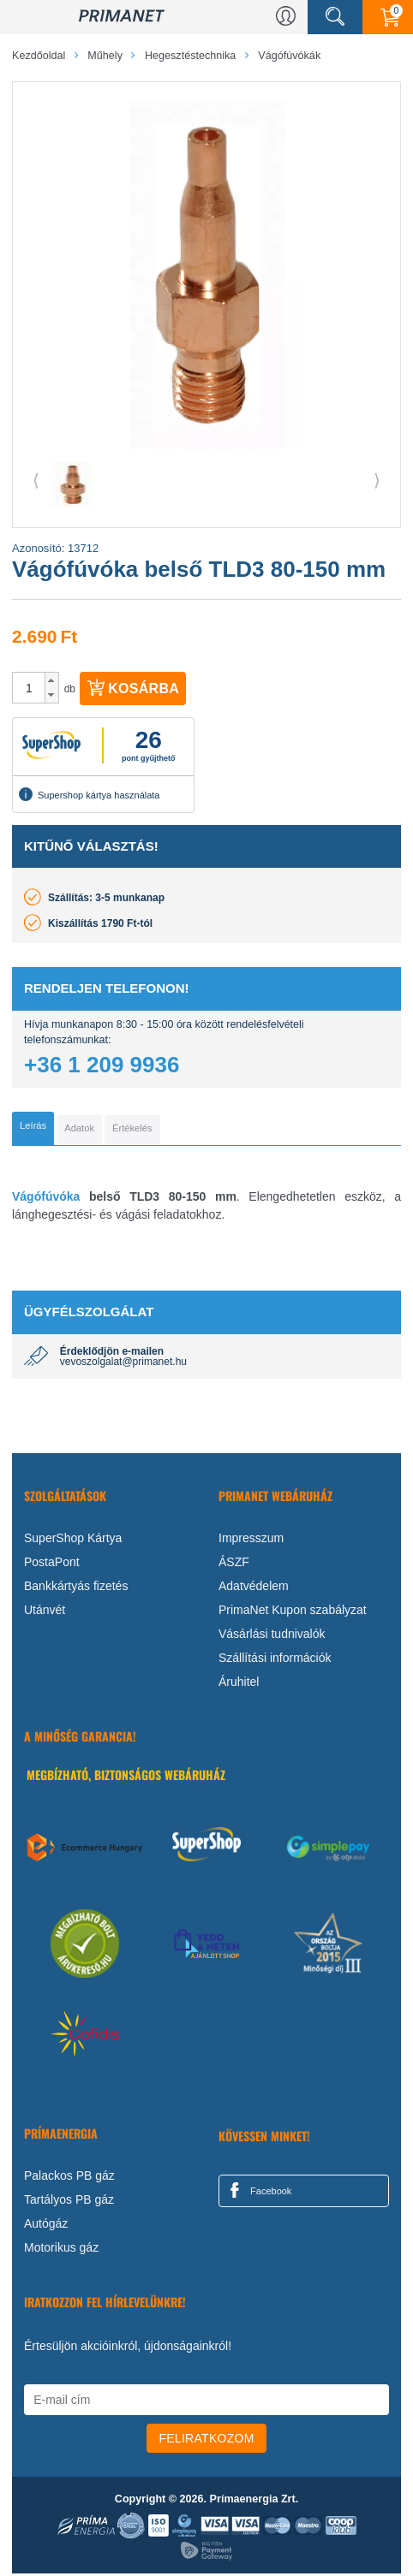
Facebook (257, 2192)
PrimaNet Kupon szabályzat (292, 1612)
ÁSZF (233, 1564)
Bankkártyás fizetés (76, 1588)
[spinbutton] (29, 688)
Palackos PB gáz (69, 2178)
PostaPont (52, 1564)
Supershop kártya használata (89, 794)
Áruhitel (238, 1684)
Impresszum (251, 1540)
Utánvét (44, 1612)
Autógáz (46, 2226)
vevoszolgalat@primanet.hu (123, 1364)
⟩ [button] (377, 480)
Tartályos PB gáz (69, 2202)
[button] (52, 680)
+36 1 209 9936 (101, 1064)
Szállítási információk (275, 1660)
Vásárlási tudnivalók (272, 1636)
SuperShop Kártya (73, 1540)
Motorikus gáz (61, 2250)
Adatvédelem (253, 1588)
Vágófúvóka (46, 1199)
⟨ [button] (36, 480)
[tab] (33, 1130)
